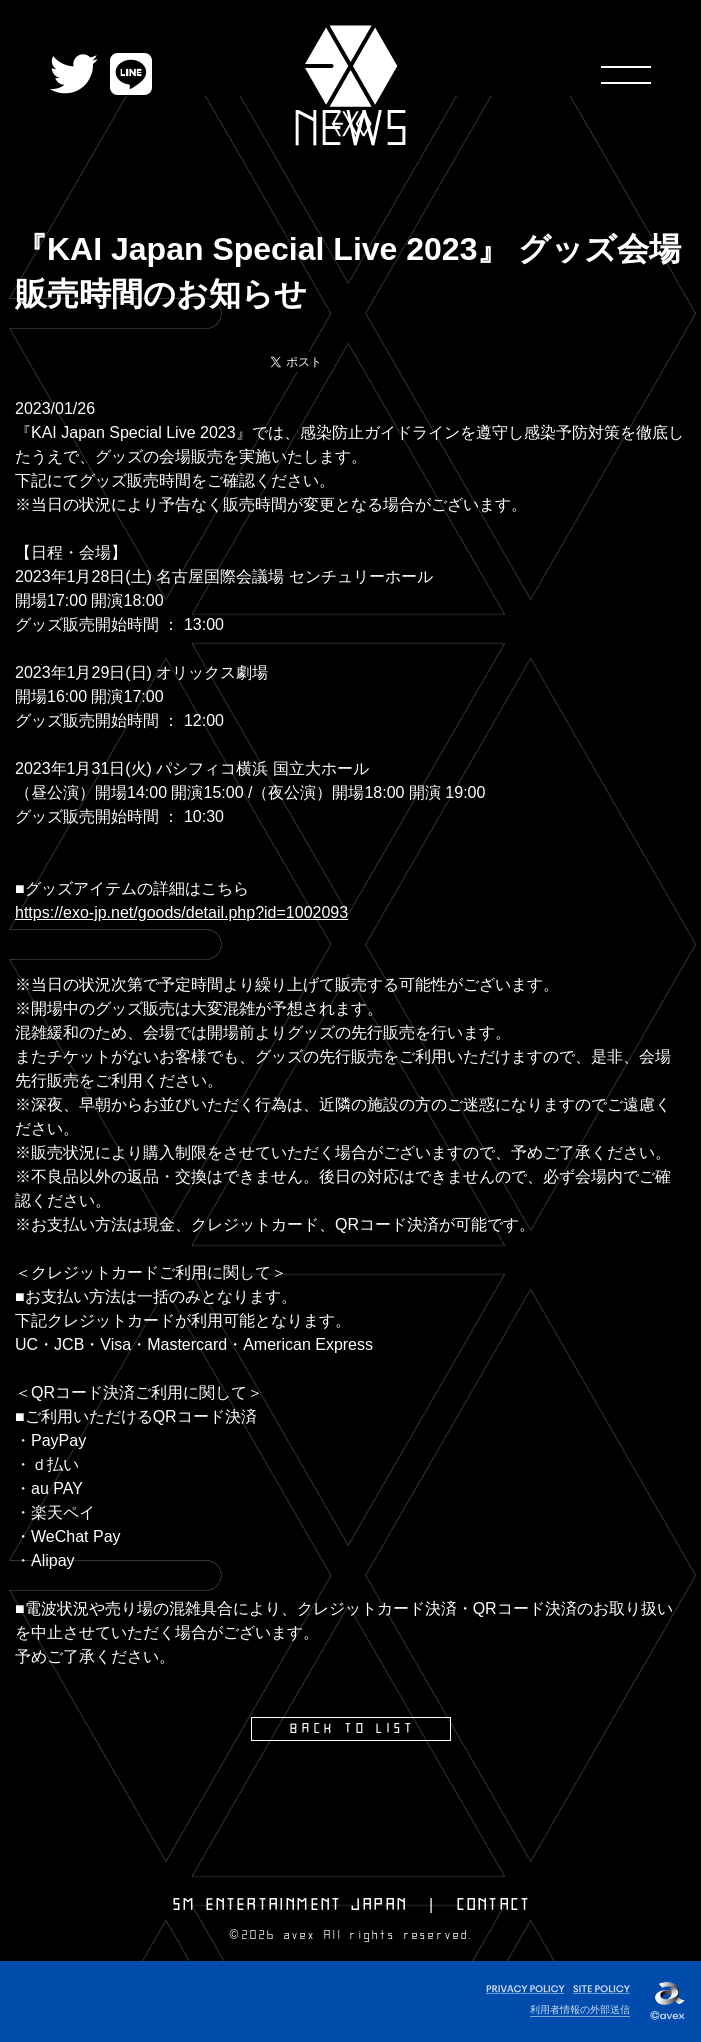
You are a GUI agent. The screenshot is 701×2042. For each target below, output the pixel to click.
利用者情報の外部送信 (580, 2009)
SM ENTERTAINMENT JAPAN (290, 1905)
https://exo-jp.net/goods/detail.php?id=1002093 (181, 912)
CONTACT (494, 1905)
